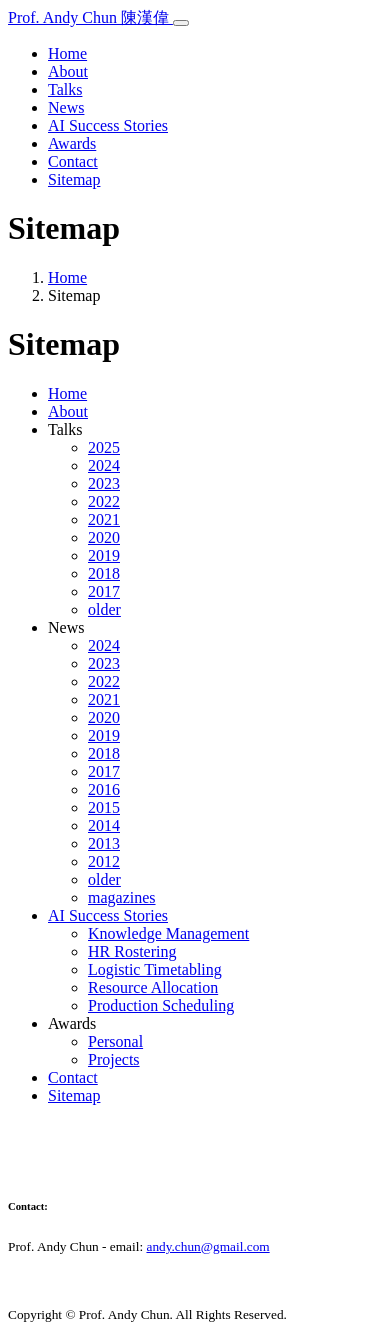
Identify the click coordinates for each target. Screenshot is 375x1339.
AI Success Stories (108, 125)
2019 (104, 555)
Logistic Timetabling (155, 969)
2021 (104, 519)
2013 (104, 843)
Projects (114, 1059)
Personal (115, 1041)
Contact (73, 161)
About (68, 71)
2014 (104, 825)
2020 (104, 537)
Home (67, 53)
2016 (104, 789)
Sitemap (74, 179)
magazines (122, 897)
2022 (104, 501)
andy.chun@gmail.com (207, 1246)
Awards (72, 143)
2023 (104, 483)
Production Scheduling (161, 1005)
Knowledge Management (168, 933)
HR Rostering (132, 951)
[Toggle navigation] (181, 23)
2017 (104, 591)
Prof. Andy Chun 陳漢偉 (90, 17)
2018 (104, 573)
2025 (104, 447)
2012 (104, 861)
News (66, 107)
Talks (65, 89)
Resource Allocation (153, 987)
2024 (104, 465)
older (104, 609)
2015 (104, 807)
